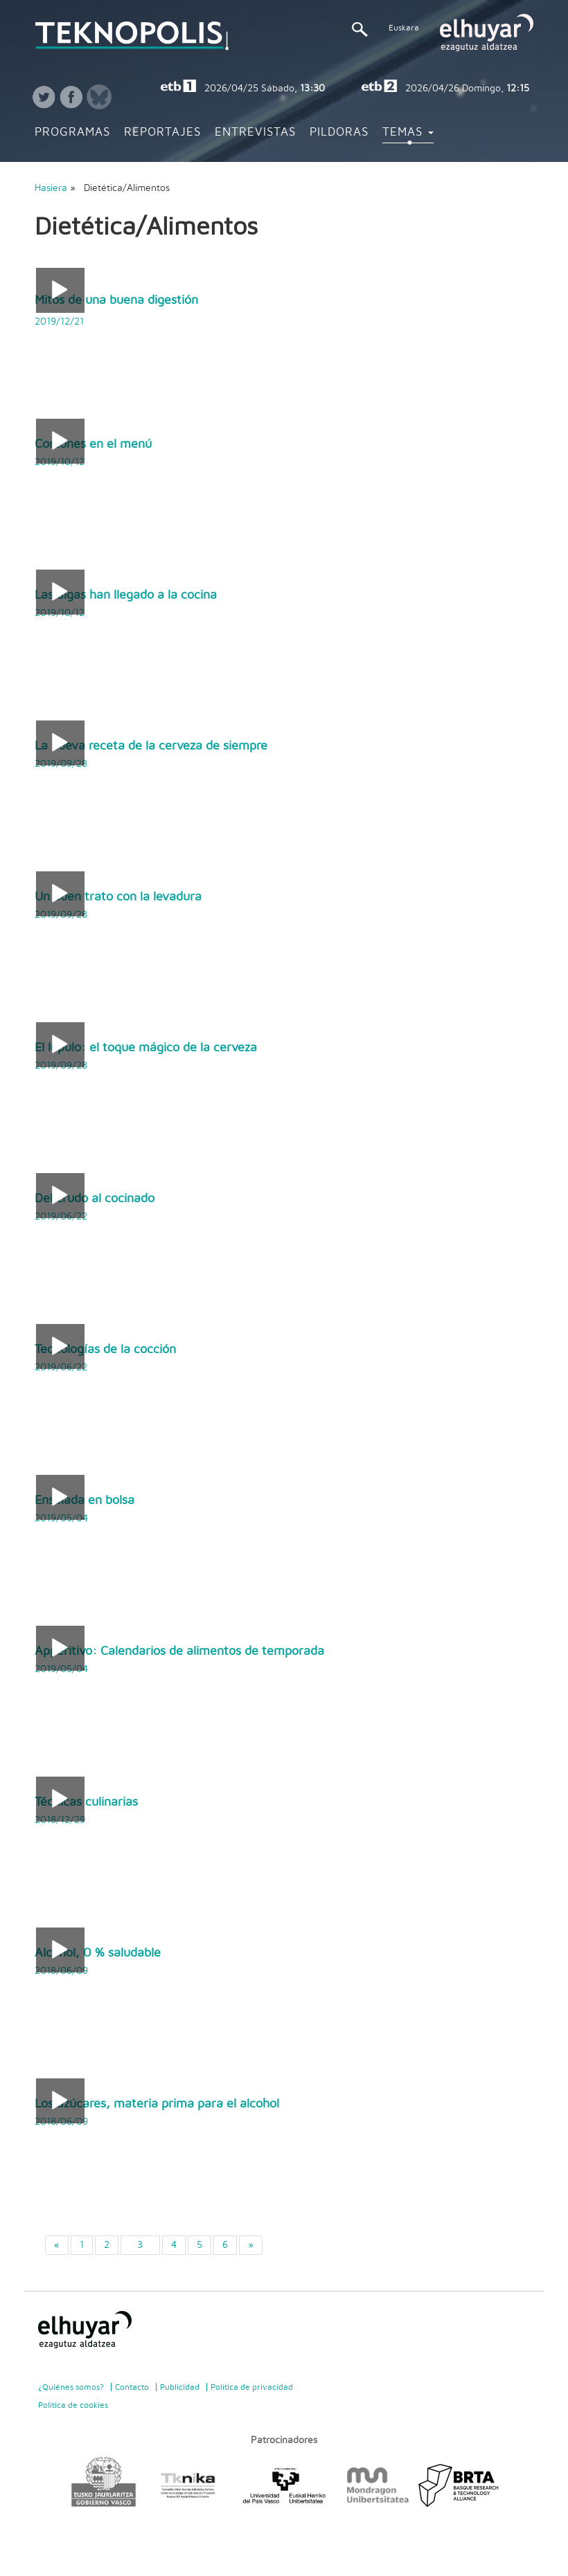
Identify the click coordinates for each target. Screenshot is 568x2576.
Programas (72, 132)
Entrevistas (255, 132)
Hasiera (51, 188)
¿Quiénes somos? (71, 2387)
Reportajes (162, 132)
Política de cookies (73, 2405)
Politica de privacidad (252, 2387)
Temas (408, 132)
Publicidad (179, 2387)
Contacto (132, 2387)
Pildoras (339, 132)
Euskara (404, 28)
